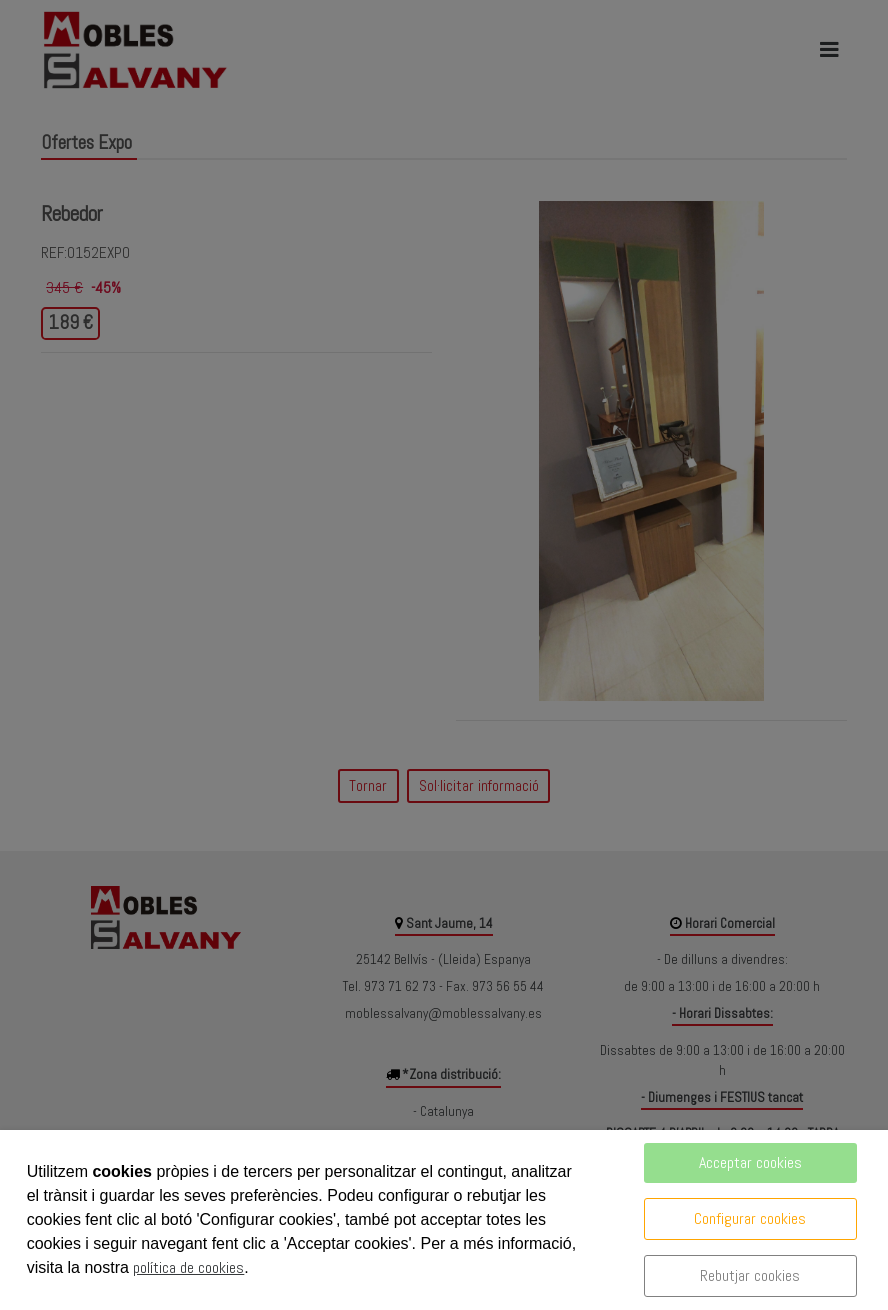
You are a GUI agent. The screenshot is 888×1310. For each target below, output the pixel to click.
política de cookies (188, 1267)
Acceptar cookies (750, 1162)
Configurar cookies (750, 1218)
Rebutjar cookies (750, 1275)
